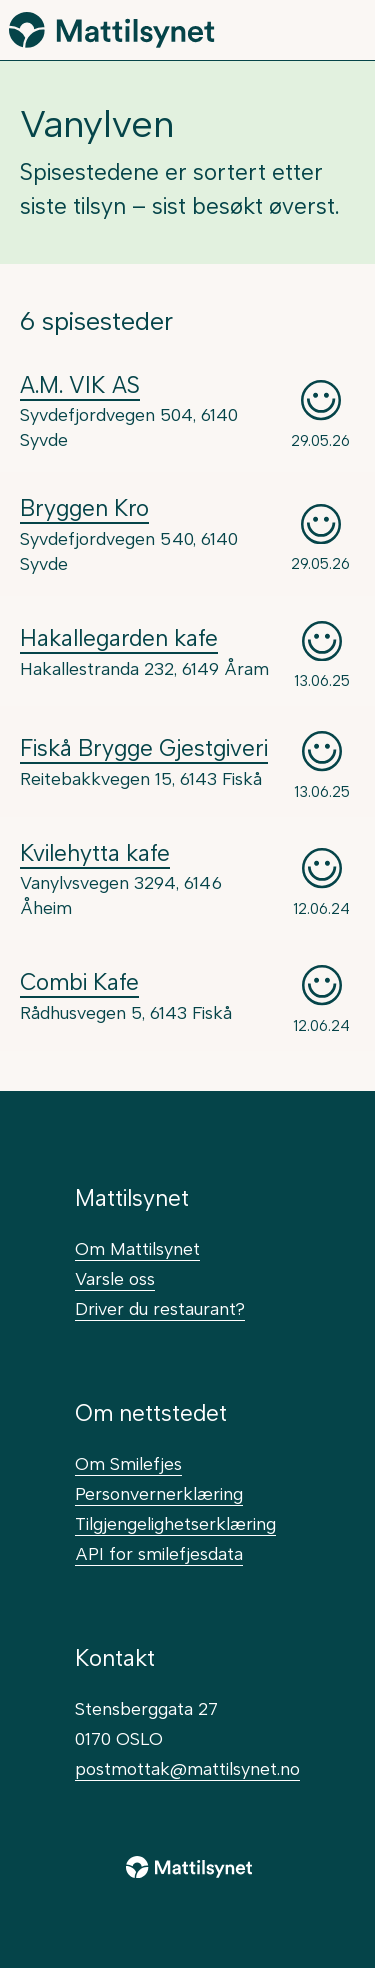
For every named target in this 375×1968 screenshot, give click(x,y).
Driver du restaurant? (160, 1308)
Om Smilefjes (128, 1463)
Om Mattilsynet (137, 1248)
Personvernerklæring (159, 1493)
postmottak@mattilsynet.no (187, 1768)
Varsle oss (115, 1278)
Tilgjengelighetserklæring (175, 1523)
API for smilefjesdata (159, 1553)
